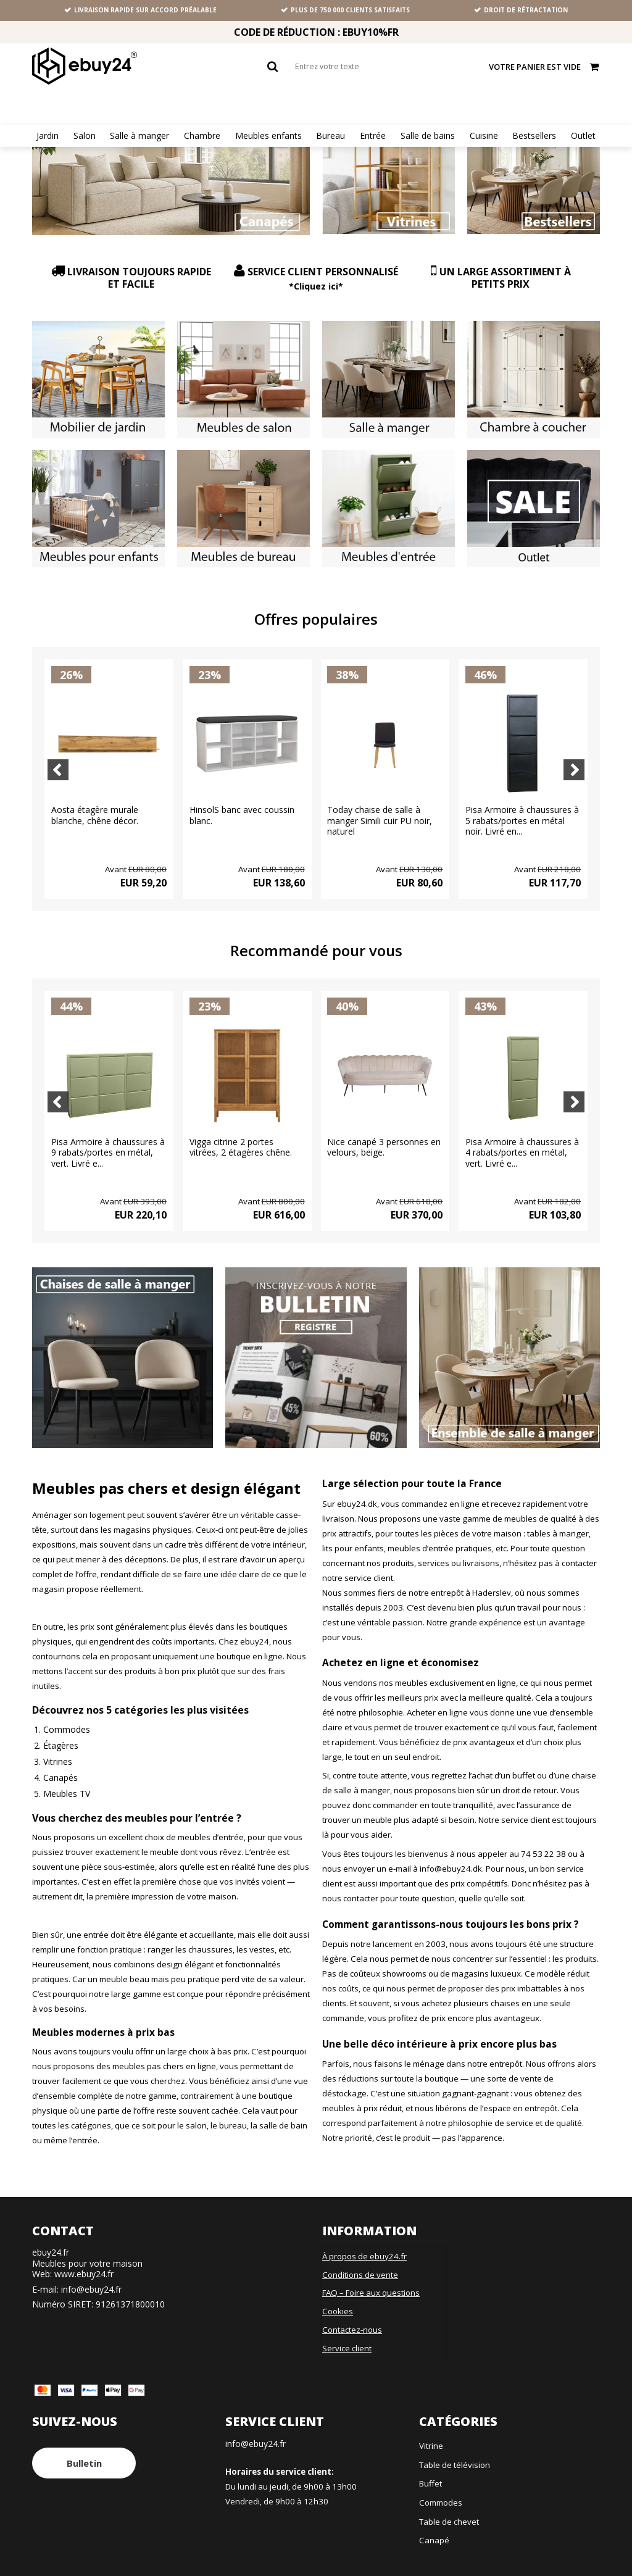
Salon (84, 135)
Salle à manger (139, 135)
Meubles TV (66, 1778)
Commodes (66, 1714)
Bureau (330, 135)
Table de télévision (454, 2450)
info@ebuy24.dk (451, 1853)
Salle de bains (428, 135)
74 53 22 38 (543, 1838)
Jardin (47, 135)
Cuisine (484, 135)
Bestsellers (534, 135)
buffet (523, 1760)
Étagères (60, 1730)
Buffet (430, 2468)
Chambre (202, 135)
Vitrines (57, 1746)
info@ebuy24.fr (91, 2274)
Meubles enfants (268, 135)
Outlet (583, 135)
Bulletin (84, 2448)
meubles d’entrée (211, 1822)
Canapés (60, 1762)
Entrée (373, 135)
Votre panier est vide (544, 66)
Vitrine (431, 2430)
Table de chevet (449, 2506)
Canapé (434, 2525)
